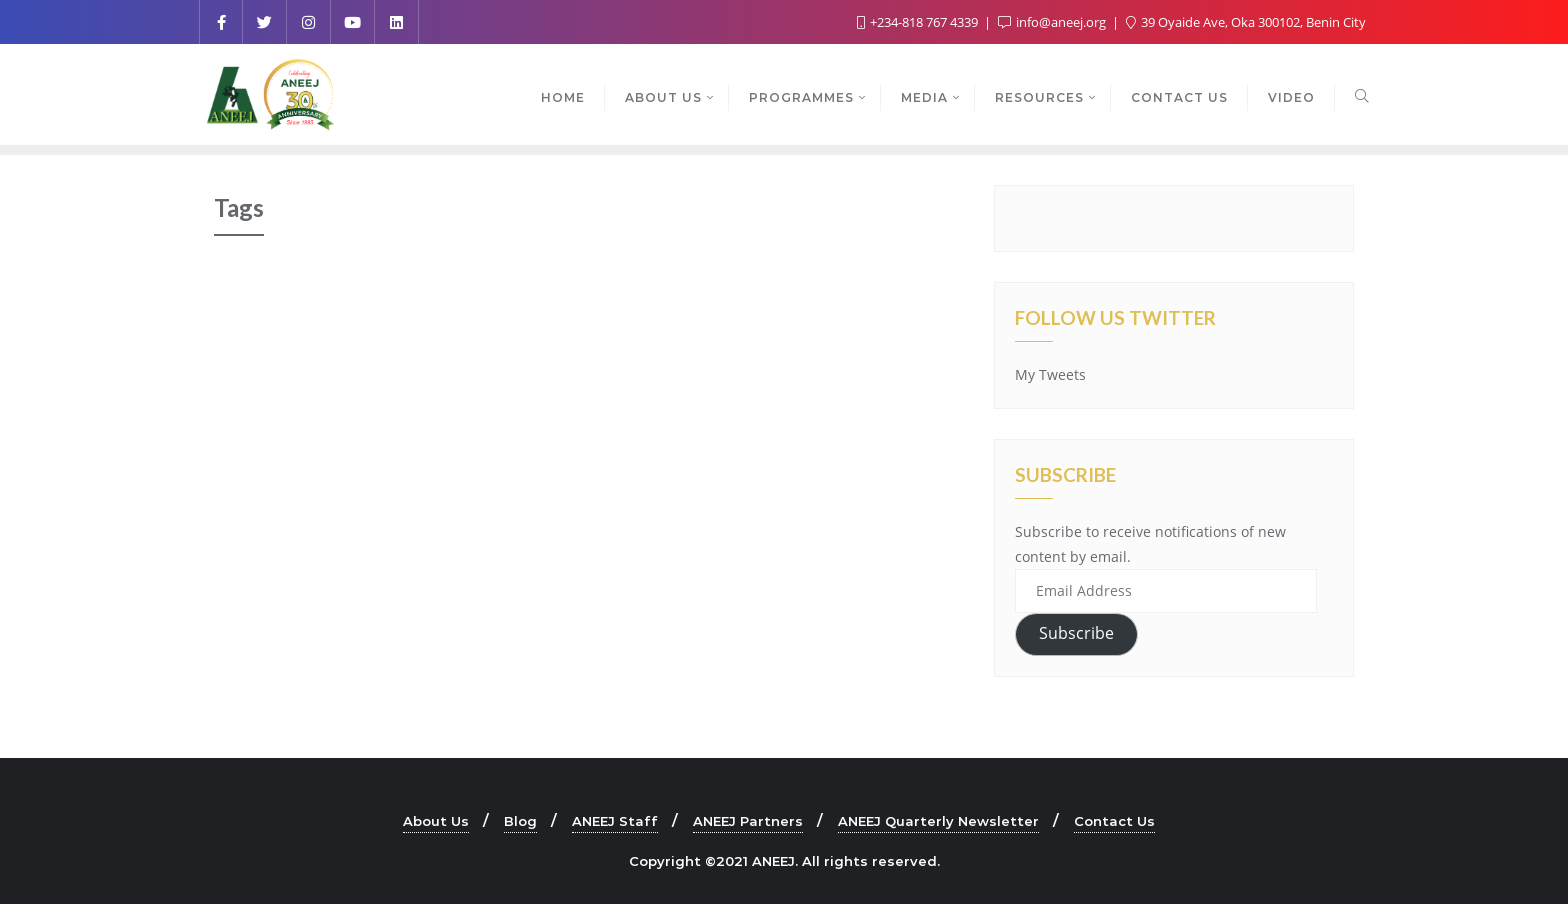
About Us (436, 821)
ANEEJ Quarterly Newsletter (938, 821)
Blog (520, 821)
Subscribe (1076, 633)
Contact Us (1114, 821)
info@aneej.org (1053, 22)
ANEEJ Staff (615, 821)
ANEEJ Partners (748, 821)
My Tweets (1050, 374)
